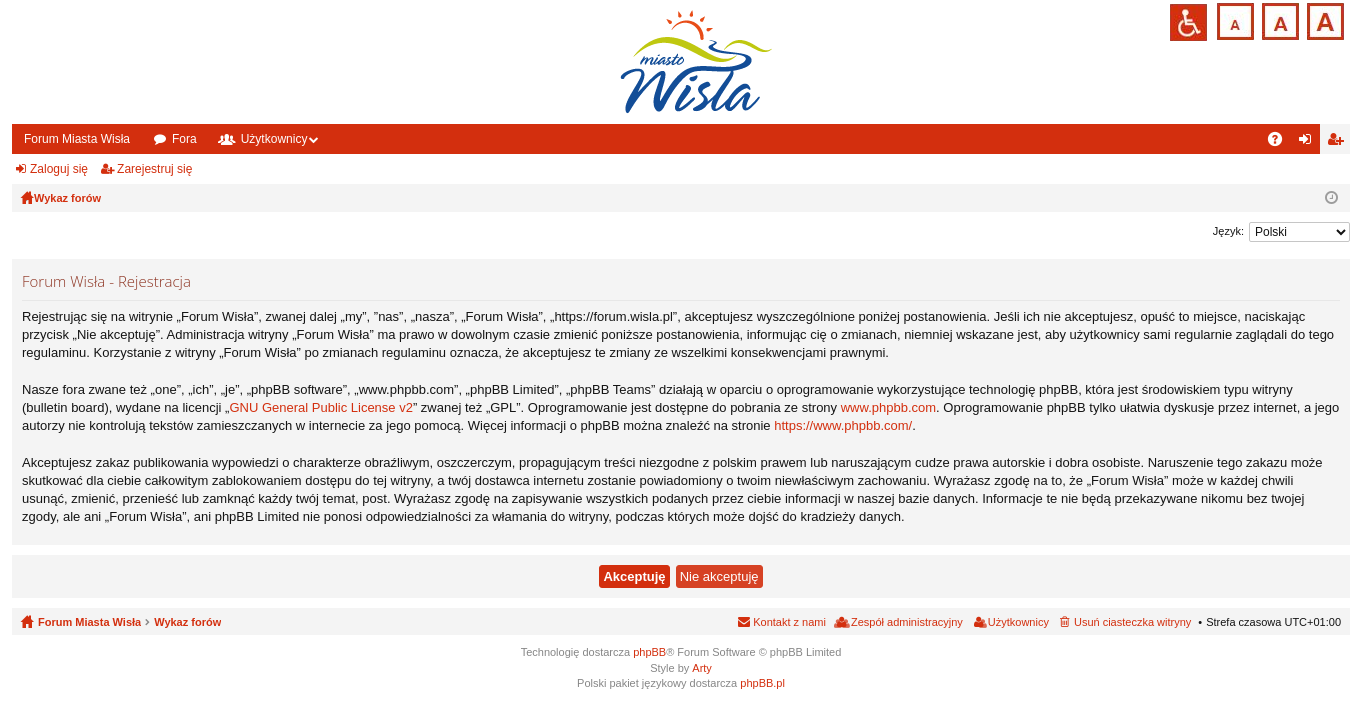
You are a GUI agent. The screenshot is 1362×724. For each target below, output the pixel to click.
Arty (702, 668)
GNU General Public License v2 (321, 407)
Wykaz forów (187, 622)
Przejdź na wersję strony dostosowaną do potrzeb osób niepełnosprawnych (1188, 22)
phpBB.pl (762, 683)
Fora (184, 139)
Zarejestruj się (154, 169)
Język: (1228, 231)
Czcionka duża (1323, 19)
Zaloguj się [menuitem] (1309, 143)
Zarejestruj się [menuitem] (1339, 143)
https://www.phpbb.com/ (843, 425)
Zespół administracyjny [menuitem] (907, 622)
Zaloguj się (59, 169)
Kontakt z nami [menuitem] (789, 622)
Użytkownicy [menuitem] (1018, 622)
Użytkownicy (274, 139)
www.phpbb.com (888, 407)
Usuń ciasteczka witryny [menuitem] (1132, 622)
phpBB (649, 652)
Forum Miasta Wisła (77, 139)
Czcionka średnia (1278, 19)
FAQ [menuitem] (1281, 143)
